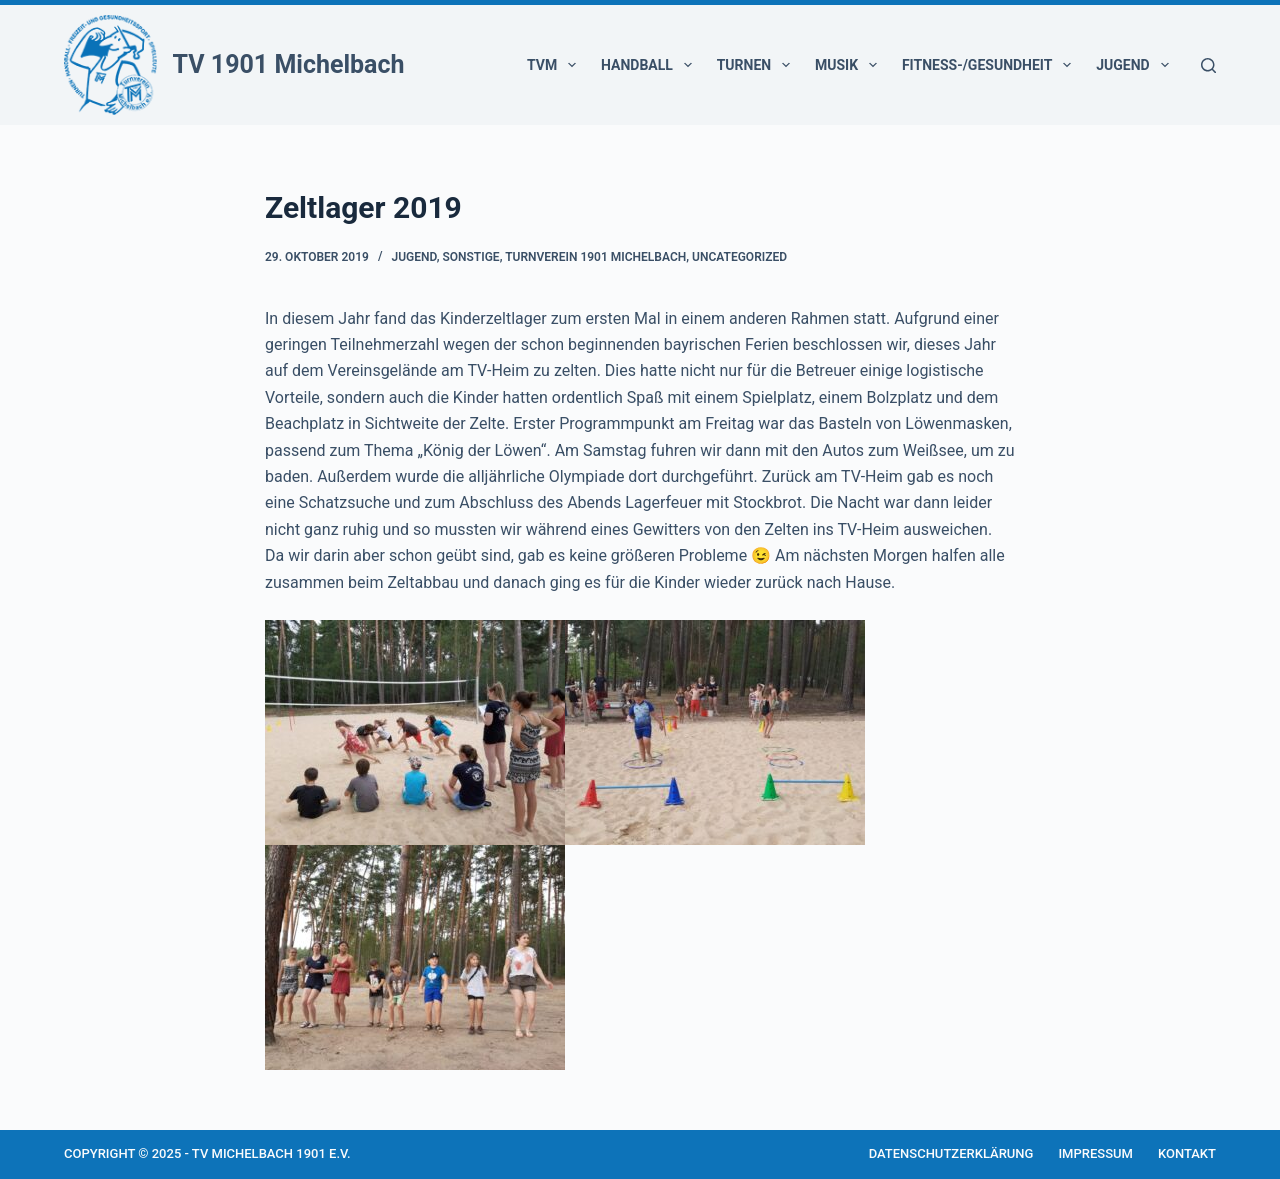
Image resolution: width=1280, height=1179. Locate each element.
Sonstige (470, 257)
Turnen (757, 65)
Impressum (1095, 1153)
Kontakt (1187, 1153)
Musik (850, 65)
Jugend (1136, 65)
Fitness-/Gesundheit (990, 65)
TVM (555, 65)
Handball (650, 65)
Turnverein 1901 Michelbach (595, 257)
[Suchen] (1208, 65)
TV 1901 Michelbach (289, 64)
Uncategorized (739, 257)
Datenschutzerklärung (951, 1153)
